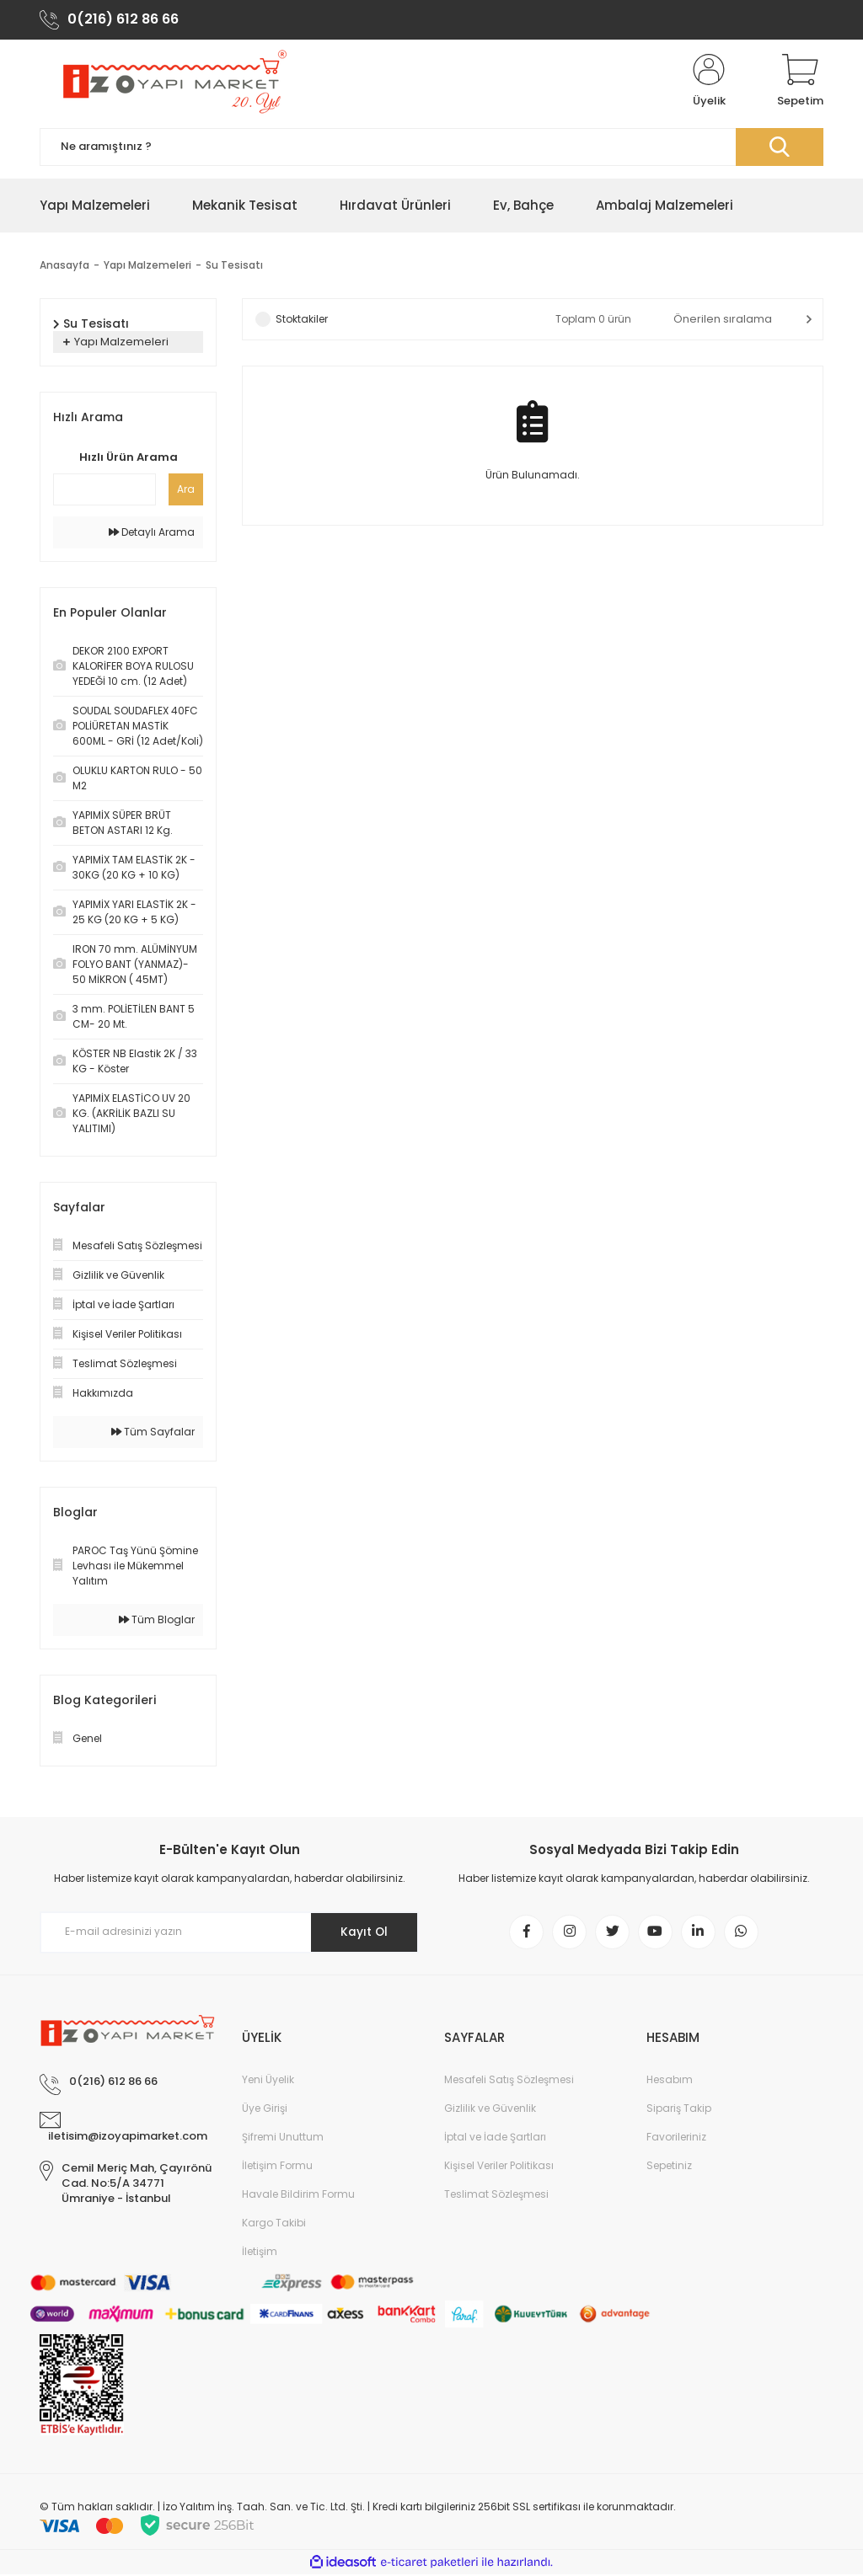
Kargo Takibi (274, 2224)
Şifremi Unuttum (283, 2138)
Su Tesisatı (234, 266)
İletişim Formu (277, 2167)
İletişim (259, 2253)
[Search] (431, 148)
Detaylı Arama (152, 533)
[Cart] (800, 82)
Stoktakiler (302, 320)
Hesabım (669, 2081)
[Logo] (172, 82)
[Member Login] (708, 82)
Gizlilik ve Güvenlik (490, 2110)
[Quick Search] (104, 490)
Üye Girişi (264, 2110)
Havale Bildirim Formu (298, 2196)
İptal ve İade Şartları (495, 2138)
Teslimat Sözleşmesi (496, 2196)
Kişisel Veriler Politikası (499, 2167)
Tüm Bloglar (157, 1620)
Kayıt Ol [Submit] (363, 1933)
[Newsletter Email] (229, 1933)
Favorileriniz (676, 2138)
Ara (186, 490)
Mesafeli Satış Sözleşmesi (509, 2081)
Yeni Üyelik (268, 2081)
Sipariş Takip (678, 2110)
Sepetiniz (669, 2167)
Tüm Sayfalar (153, 1432)
